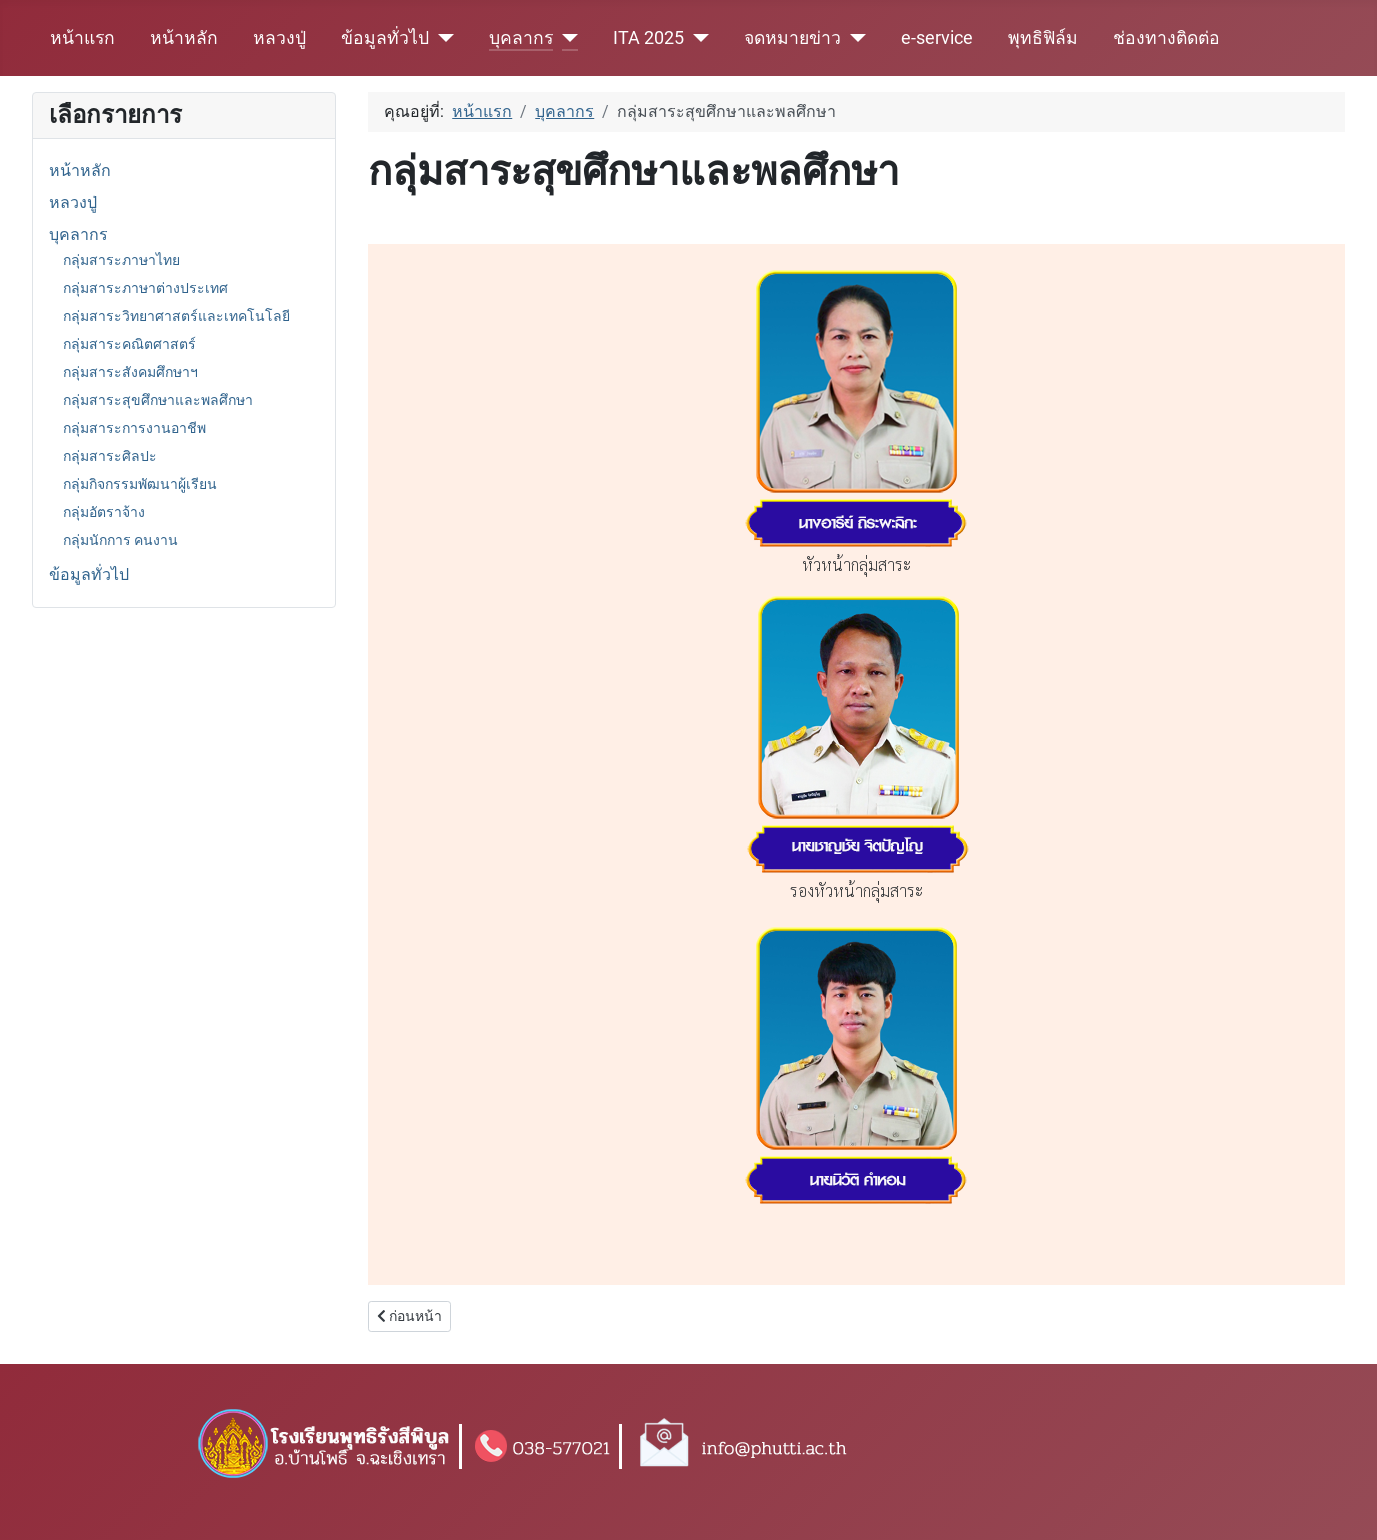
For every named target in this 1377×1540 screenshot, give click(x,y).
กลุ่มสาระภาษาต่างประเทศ (145, 288)
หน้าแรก (82, 38)
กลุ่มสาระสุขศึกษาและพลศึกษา (158, 400)
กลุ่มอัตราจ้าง (104, 512)
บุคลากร (521, 38)
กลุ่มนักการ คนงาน (120, 540)
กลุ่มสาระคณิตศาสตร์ (129, 344)
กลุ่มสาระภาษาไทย (121, 260)
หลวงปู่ (279, 38)
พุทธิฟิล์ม (1043, 38)
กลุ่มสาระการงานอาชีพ (134, 428)
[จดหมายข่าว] (853, 38)
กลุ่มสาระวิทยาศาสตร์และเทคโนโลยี (176, 316)
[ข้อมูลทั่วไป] (441, 38)
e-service (937, 38)
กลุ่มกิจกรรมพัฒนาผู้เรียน (140, 484)
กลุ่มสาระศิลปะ (110, 456)
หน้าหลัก (184, 38)
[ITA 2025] (696, 38)
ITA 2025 (648, 38)
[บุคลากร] (565, 38)
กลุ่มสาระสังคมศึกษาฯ (130, 372)
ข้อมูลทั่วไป (385, 38)
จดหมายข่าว (792, 38)
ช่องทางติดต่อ (1166, 38)
